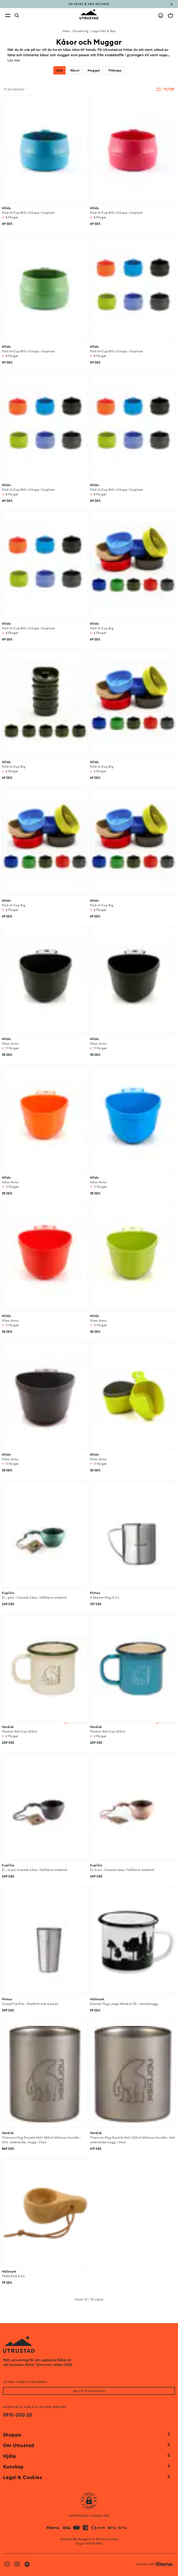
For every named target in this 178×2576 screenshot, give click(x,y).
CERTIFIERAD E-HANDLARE (89, 2516)
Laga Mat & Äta (103, 31)
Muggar (94, 70)
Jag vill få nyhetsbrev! (89, 2391)
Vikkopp (114, 70)
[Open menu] (7, 15)
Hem (66, 31)
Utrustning (80, 31)
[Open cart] (170, 15)
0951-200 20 (17, 2415)
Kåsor (75, 70)
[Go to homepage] (89, 14)
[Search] (17, 15)
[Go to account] (161, 15)
